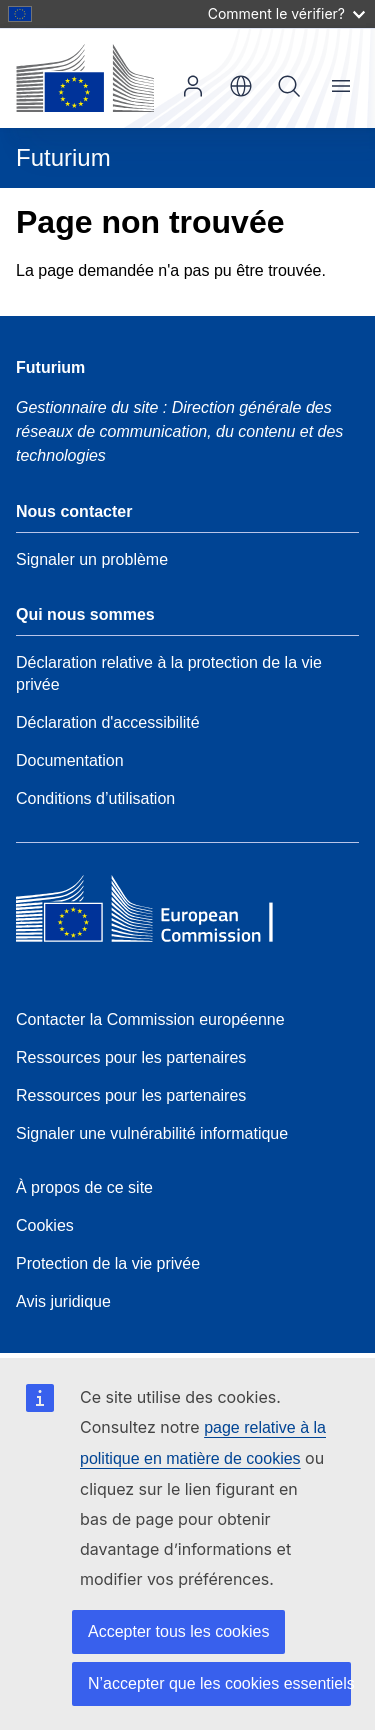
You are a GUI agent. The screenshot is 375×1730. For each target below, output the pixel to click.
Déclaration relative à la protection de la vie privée (169, 673)
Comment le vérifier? (286, 13)
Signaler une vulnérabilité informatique (152, 1133)
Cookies (45, 1225)
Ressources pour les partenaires (131, 1057)
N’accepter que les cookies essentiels (219, 1683)
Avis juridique (63, 1301)
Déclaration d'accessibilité (108, 722)
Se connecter (193, 86)
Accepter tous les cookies (178, 1631)
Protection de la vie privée (108, 1263)
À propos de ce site (84, 1187)
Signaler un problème (92, 559)
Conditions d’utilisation (95, 798)
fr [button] (241, 86)
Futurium (63, 157)
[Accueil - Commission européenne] (85, 78)
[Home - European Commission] (161, 914)
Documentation (70, 760)
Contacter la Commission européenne (150, 1019)
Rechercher (289, 86)
